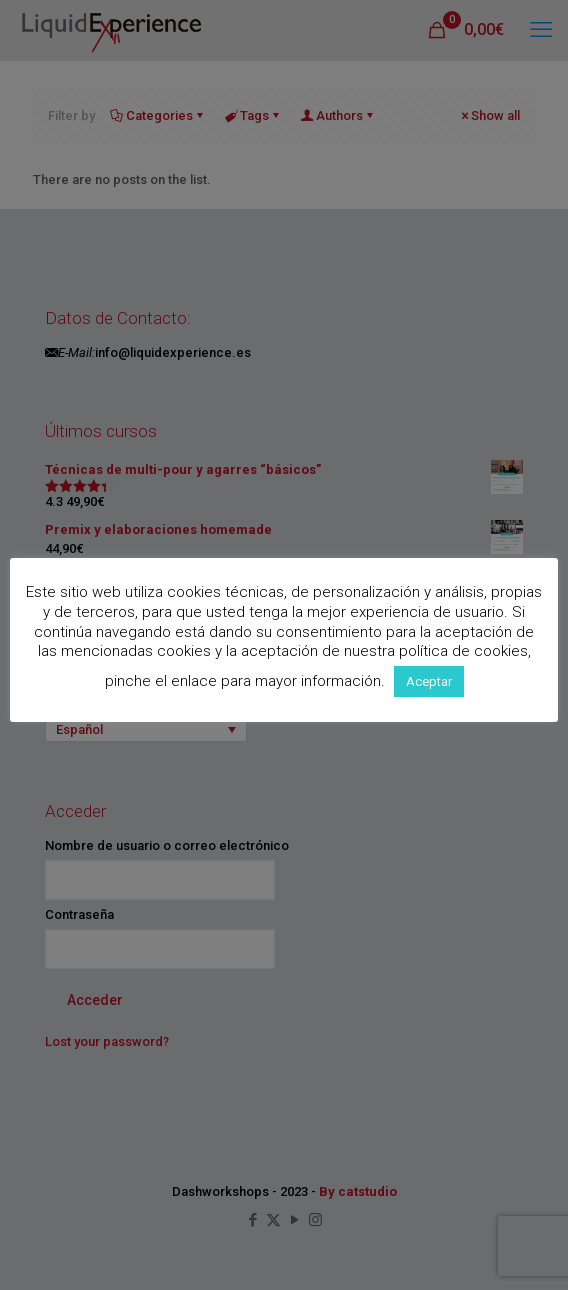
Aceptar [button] (429, 681)
